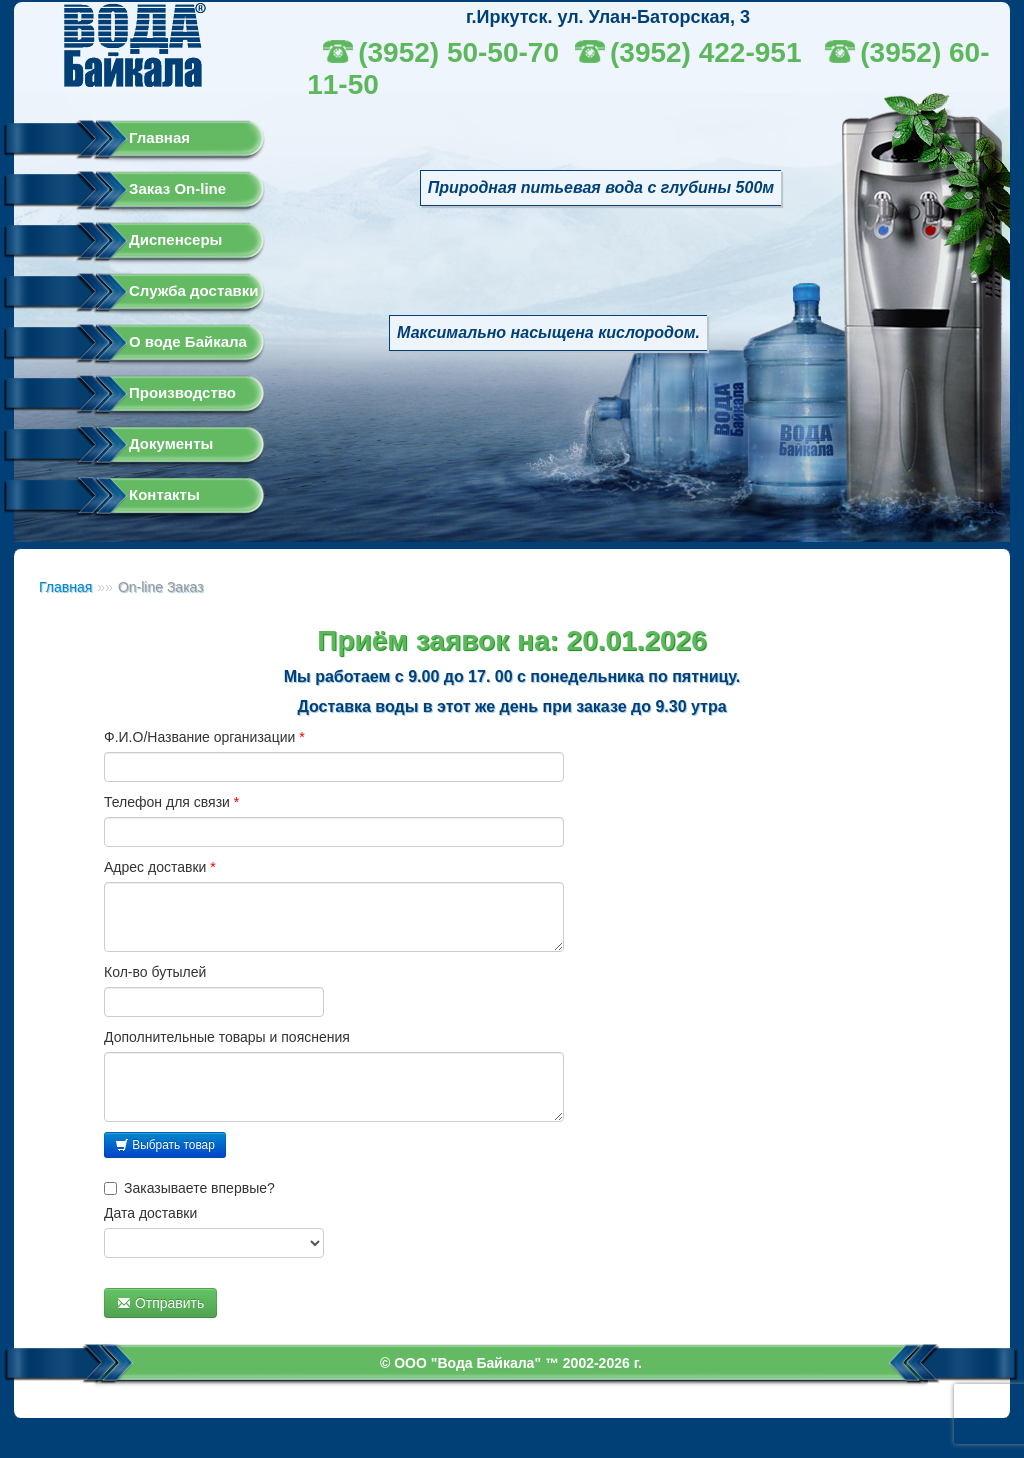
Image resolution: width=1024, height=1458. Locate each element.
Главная (159, 137)
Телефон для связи (171, 802)
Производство (182, 392)
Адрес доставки (160, 867)
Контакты (164, 494)
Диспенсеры (175, 239)
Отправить (160, 1303)
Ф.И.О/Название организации (204, 737)
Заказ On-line (177, 188)
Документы (171, 443)
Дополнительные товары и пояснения (227, 1037)
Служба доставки (194, 290)
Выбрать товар (165, 1145)
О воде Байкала (188, 341)
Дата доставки (150, 1213)
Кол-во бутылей (155, 972)
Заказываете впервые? (189, 1188)
